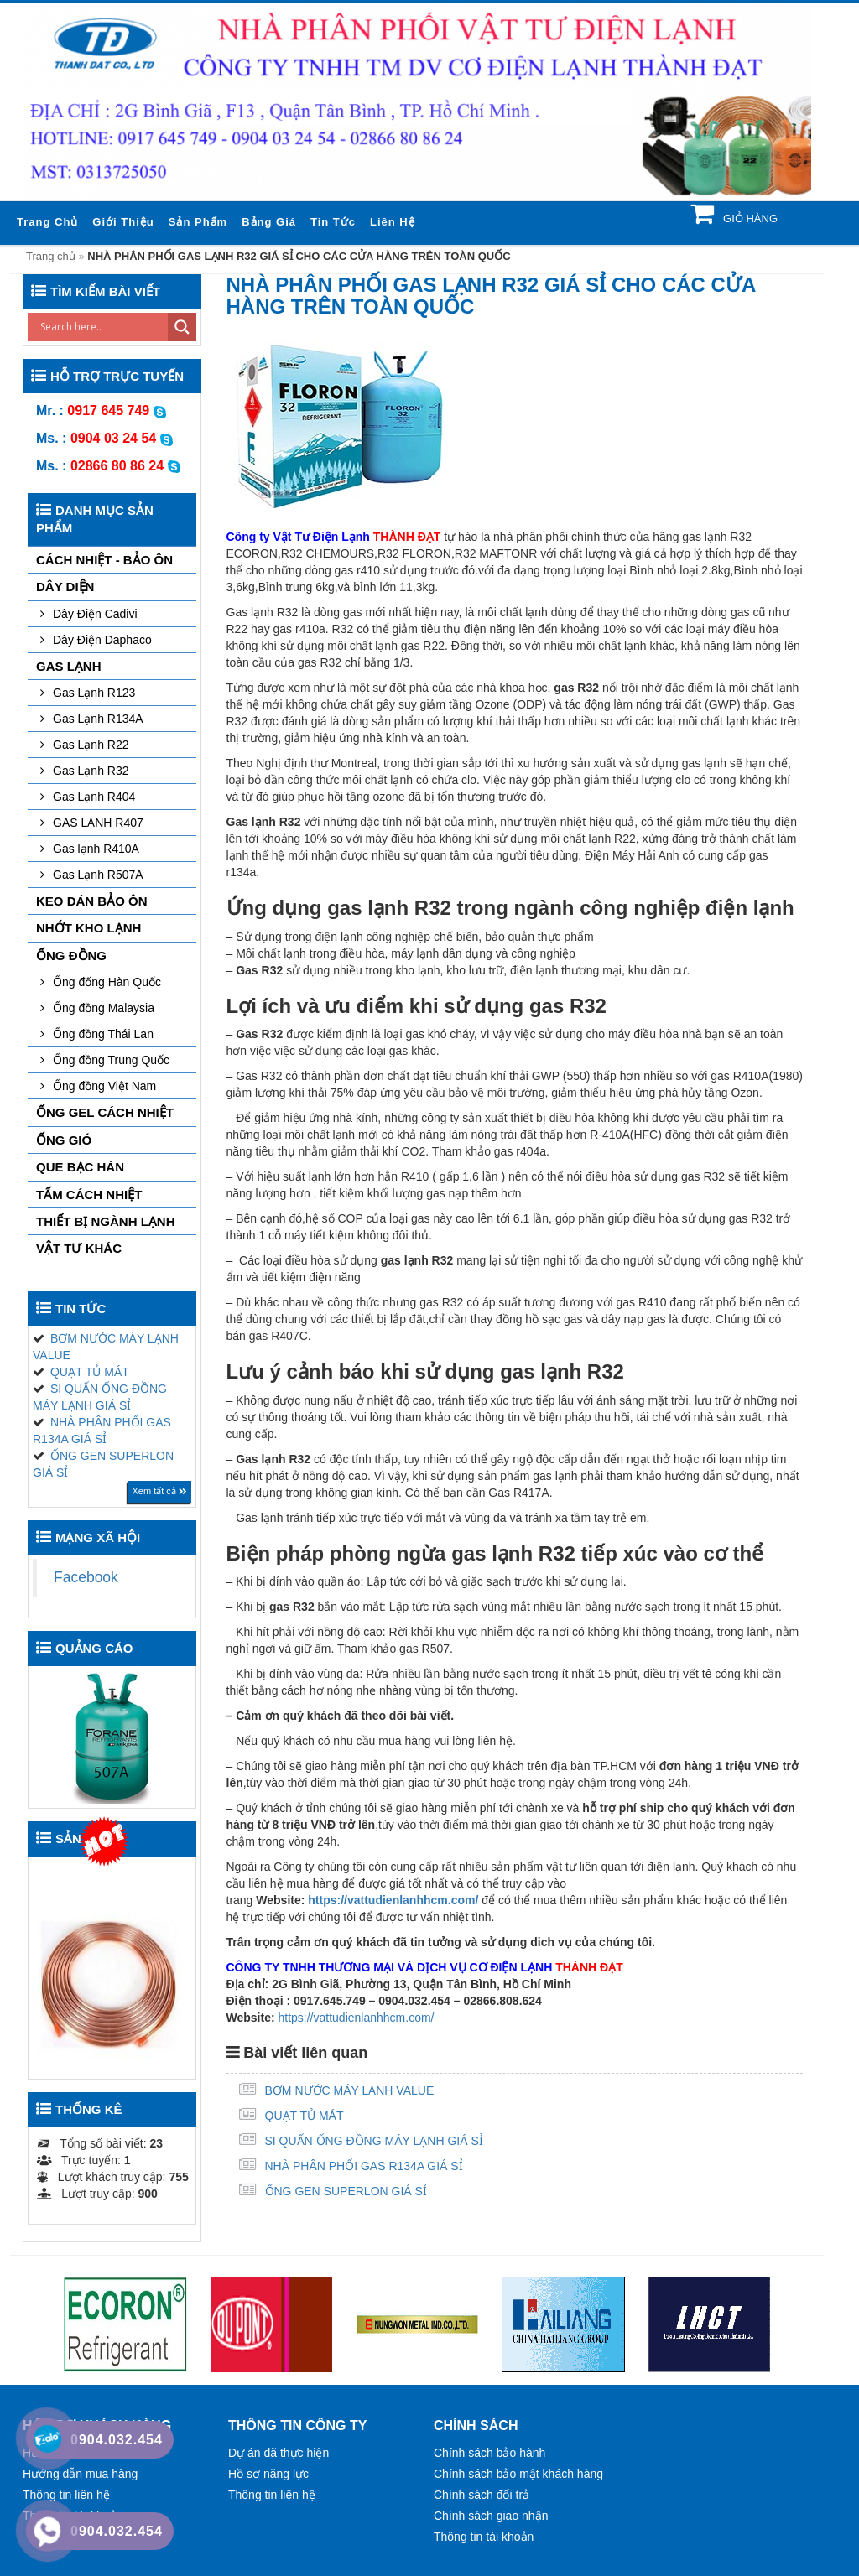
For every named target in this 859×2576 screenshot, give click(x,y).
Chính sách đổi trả (481, 2494)
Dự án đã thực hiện (278, 2452)
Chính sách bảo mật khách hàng (518, 2473)
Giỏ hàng (749, 218)
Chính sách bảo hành (489, 2452)
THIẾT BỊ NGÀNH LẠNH (105, 1221)
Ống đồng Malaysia (103, 1008)
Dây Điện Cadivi (95, 614)
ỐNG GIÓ (63, 1140)
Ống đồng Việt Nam (104, 1086)
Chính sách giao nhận (491, 2515)
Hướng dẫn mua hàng (80, 2473)
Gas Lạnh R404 (94, 796)
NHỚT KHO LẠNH (88, 928)
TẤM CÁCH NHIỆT (89, 1194)
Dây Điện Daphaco (102, 640)
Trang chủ (47, 222)
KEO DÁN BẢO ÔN (92, 901)
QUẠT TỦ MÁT (304, 2115)
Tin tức (333, 222)
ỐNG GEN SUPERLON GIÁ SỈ (346, 2191)
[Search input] (102, 327)
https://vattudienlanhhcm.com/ (393, 1900)
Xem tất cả (159, 1491)
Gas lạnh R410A (96, 848)
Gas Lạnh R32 (91, 770)
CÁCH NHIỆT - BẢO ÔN (104, 560)
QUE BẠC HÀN (80, 1167)
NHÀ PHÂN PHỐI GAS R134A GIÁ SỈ (364, 2166)
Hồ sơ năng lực (268, 2473)
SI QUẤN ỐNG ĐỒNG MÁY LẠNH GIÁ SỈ (374, 2141)
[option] (125, 2324)
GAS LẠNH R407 (98, 822)
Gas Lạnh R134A (98, 718)
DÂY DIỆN (65, 586)
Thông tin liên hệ (66, 2494)
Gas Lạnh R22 (91, 744)
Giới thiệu (123, 222)
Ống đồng (71, 955)
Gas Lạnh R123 (94, 692)
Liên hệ (392, 222)
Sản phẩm (198, 222)
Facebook (86, 1577)
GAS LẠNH (69, 666)
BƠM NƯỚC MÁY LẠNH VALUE (350, 2090)
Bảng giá (269, 222)
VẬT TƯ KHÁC (79, 1248)
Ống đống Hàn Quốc (107, 982)
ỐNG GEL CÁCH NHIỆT (105, 1112)
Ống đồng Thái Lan (103, 1034)
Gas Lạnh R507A (98, 874)
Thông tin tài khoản (484, 2536)
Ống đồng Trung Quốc (111, 1060)
